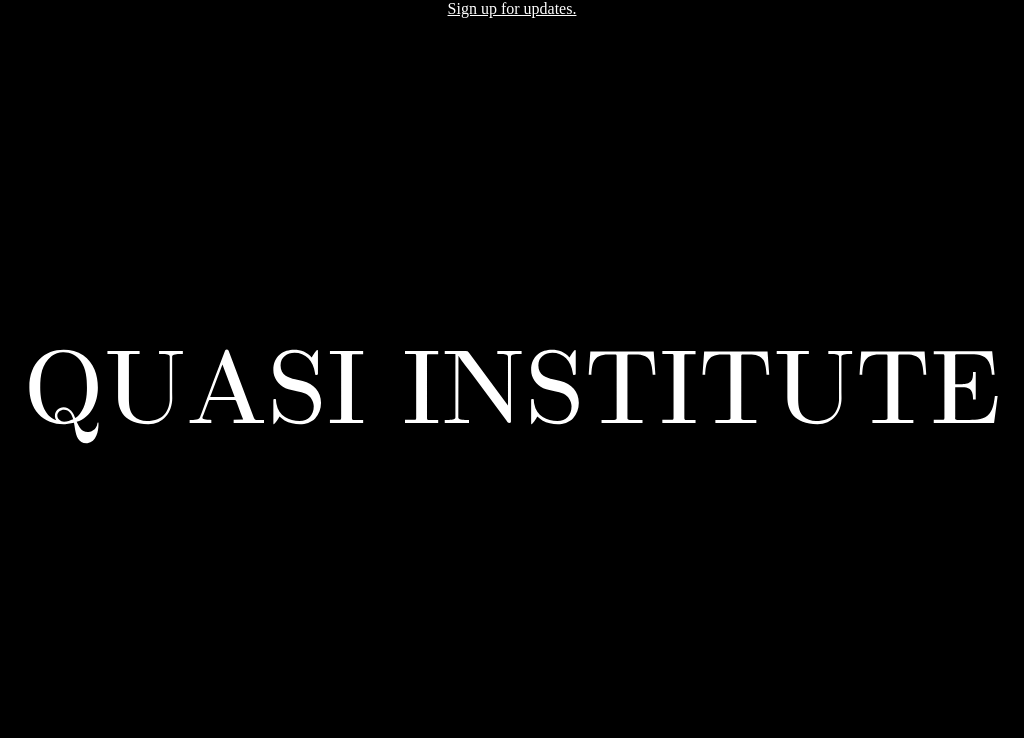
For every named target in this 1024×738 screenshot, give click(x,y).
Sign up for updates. (512, 8)
